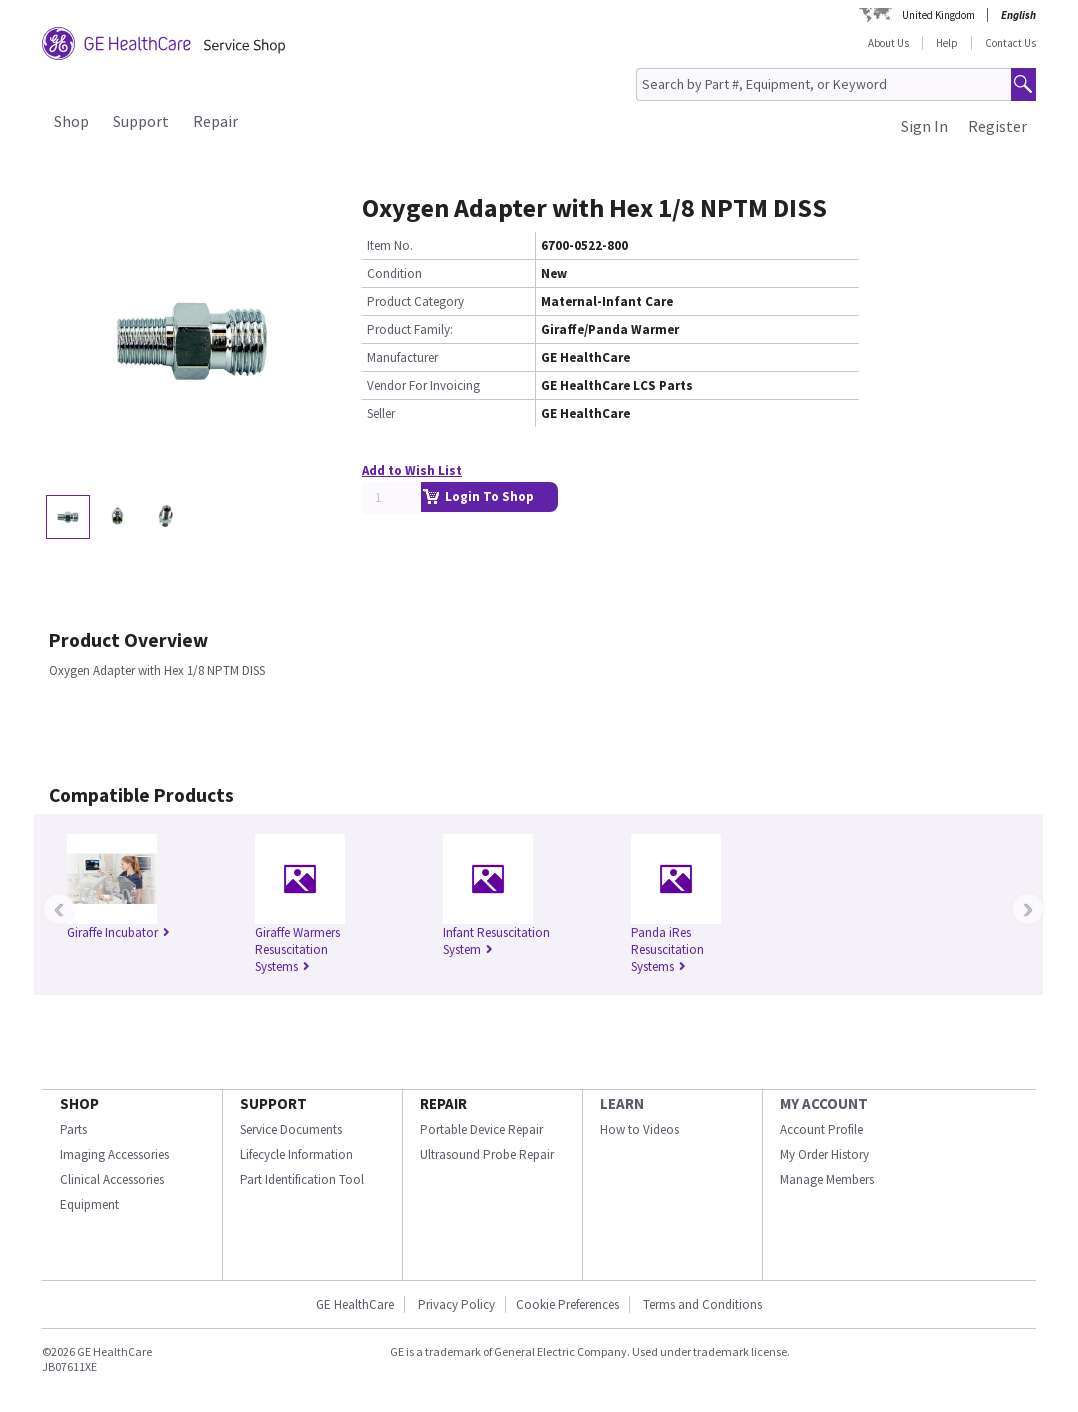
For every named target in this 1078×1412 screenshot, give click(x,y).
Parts (73, 1129)
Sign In (924, 126)
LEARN (622, 1103)
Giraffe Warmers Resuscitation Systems (297, 949)
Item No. (390, 245)
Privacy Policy (455, 1304)
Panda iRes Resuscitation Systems (667, 949)
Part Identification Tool (302, 1179)
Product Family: (410, 329)
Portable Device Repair (481, 1129)
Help (947, 43)
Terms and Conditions (702, 1304)
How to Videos (639, 1129)
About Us (888, 43)
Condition (394, 273)
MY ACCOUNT (824, 1103)
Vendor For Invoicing (423, 385)
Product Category (415, 301)
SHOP (79, 1103)
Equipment (89, 1204)
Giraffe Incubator (118, 932)
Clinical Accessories (112, 1179)
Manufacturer (402, 357)
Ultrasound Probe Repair (487, 1154)
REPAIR (443, 1103)
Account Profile (821, 1129)
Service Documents (291, 1129)
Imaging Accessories (114, 1154)
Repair (215, 121)
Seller (381, 413)
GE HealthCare (355, 1304)
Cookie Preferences (567, 1304)
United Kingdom (938, 15)
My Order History (824, 1154)
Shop (71, 121)
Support (141, 121)
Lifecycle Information (296, 1154)
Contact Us (1010, 43)
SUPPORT (273, 1103)
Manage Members (827, 1179)
